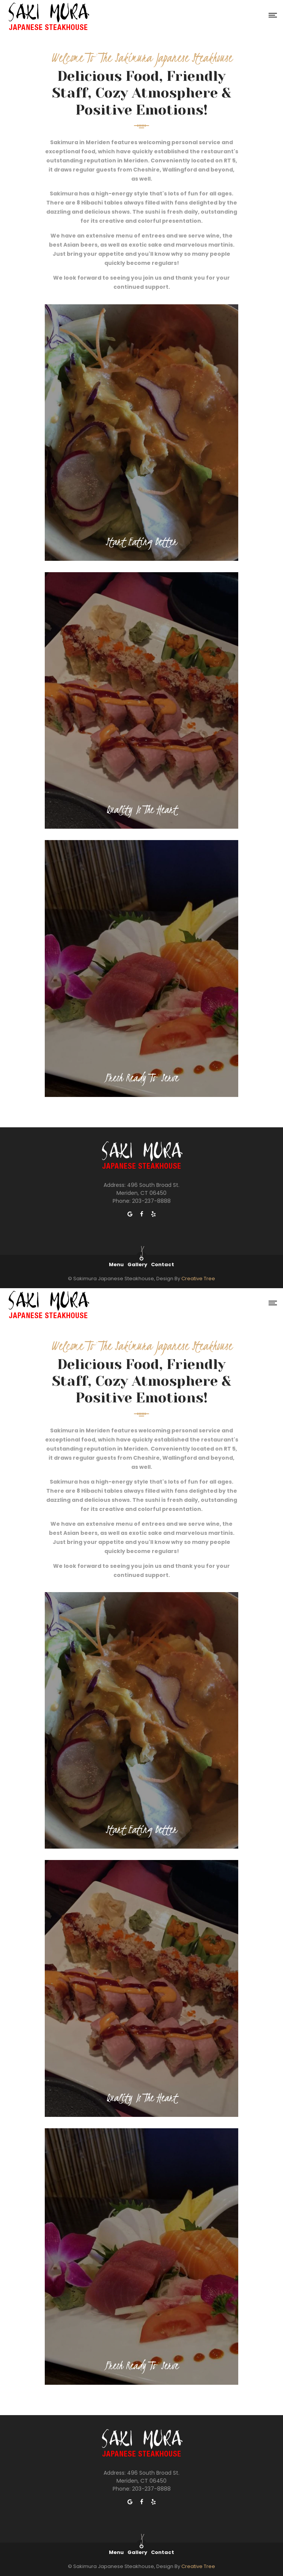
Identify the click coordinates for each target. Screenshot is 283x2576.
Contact (162, 1264)
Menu (116, 1264)
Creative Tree (198, 1278)
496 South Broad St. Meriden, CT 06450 (147, 1189)
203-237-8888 (151, 1201)
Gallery (137, 1264)
